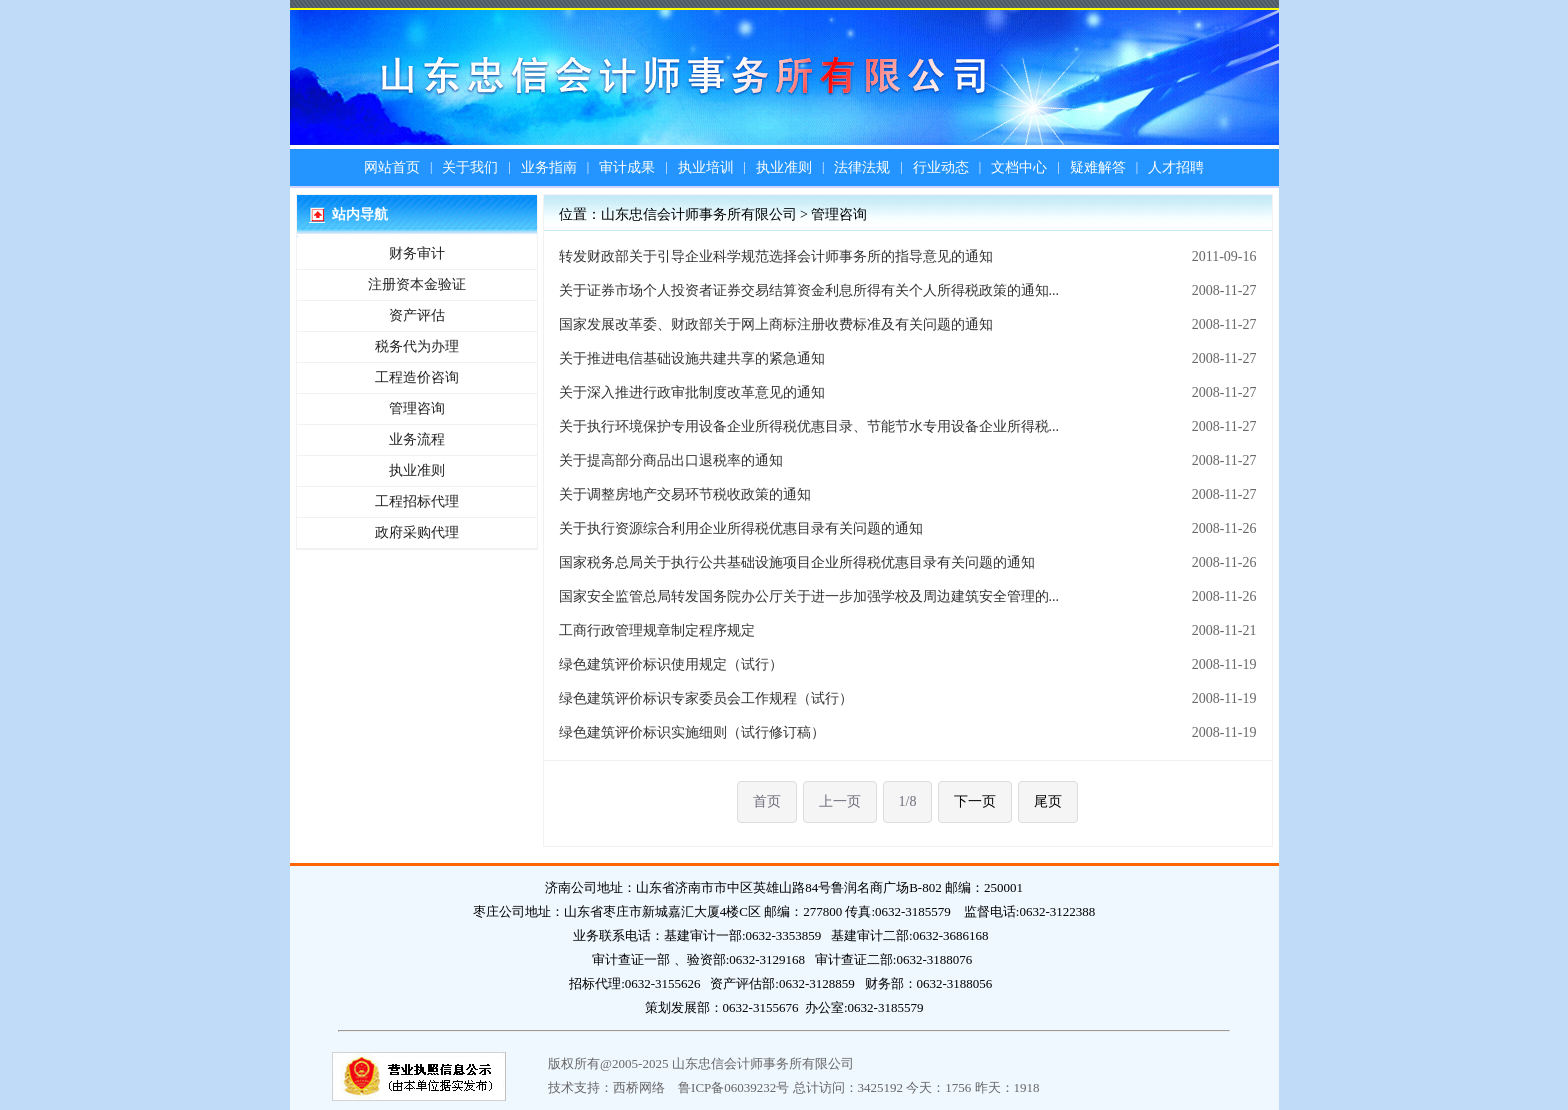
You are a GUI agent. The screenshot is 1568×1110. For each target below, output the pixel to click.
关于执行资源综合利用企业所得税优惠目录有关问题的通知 (741, 528)
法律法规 (862, 167)
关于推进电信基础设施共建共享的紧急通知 (692, 358)
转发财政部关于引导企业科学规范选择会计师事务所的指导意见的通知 (776, 256)
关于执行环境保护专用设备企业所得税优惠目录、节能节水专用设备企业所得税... (809, 426)
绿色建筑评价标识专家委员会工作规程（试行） (706, 698)
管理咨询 (417, 408)
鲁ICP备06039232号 (733, 1087)
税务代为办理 (417, 346)
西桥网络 (639, 1087)
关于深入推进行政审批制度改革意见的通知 (692, 392)
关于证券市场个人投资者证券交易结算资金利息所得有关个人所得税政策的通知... (809, 290)
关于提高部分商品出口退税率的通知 (671, 460)
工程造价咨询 (417, 377)
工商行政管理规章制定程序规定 (657, 630)
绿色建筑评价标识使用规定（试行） (671, 664)
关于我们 (470, 167)
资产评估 (417, 315)
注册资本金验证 (417, 284)
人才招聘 (1176, 167)
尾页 (1048, 801)
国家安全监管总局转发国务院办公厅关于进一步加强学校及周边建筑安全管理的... (809, 596)
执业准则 (784, 167)
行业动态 (941, 167)
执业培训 (706, 167)
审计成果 (627, 167)
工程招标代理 (417, 501)
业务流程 (417, 439)
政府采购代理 (417, 532)
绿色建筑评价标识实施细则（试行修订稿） (692, 732)
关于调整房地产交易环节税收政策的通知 (685, 494)
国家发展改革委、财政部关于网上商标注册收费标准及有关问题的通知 (776, 324)
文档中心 (1019, 167)
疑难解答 (1098, 167)
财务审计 (417, 253)
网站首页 (392, 167)
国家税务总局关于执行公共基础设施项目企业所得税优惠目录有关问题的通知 (797, 562)
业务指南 (549, 167)
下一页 (975, 801)
